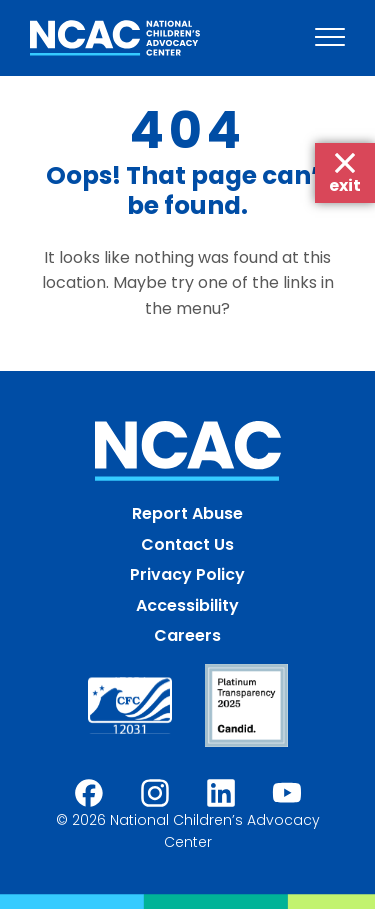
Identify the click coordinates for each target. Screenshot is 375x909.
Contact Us (187, 544)
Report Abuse (187, 513)
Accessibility (187, 605)
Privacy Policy (187, 574)
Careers (187, 635)
